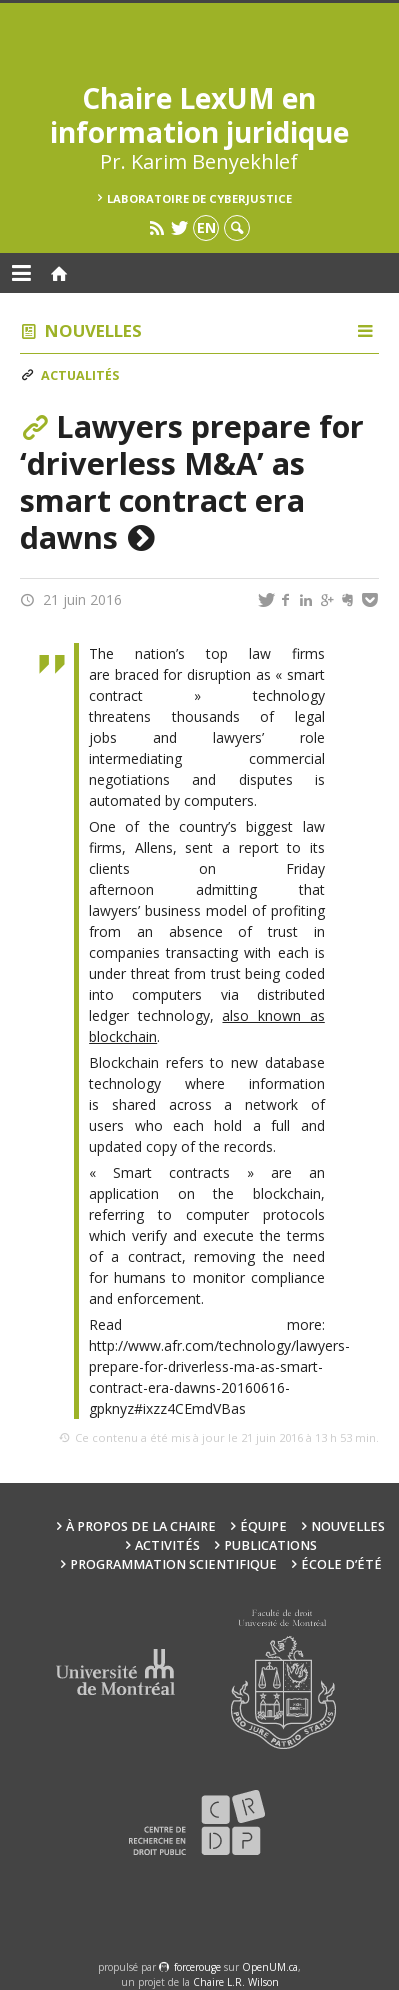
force (197, 1967)
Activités (167, 1545)
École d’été (341, 1564)
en (206, 227)
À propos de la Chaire (141, 1526)
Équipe (263, 1526)
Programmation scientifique (173, 1564)
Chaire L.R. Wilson (236, 1982)
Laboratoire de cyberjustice (199, 198)
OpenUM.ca (270, 1967)
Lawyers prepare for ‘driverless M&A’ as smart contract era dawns (192, 481)
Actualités (80, 375)
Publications (270, 1545)
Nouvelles (93, 330)
